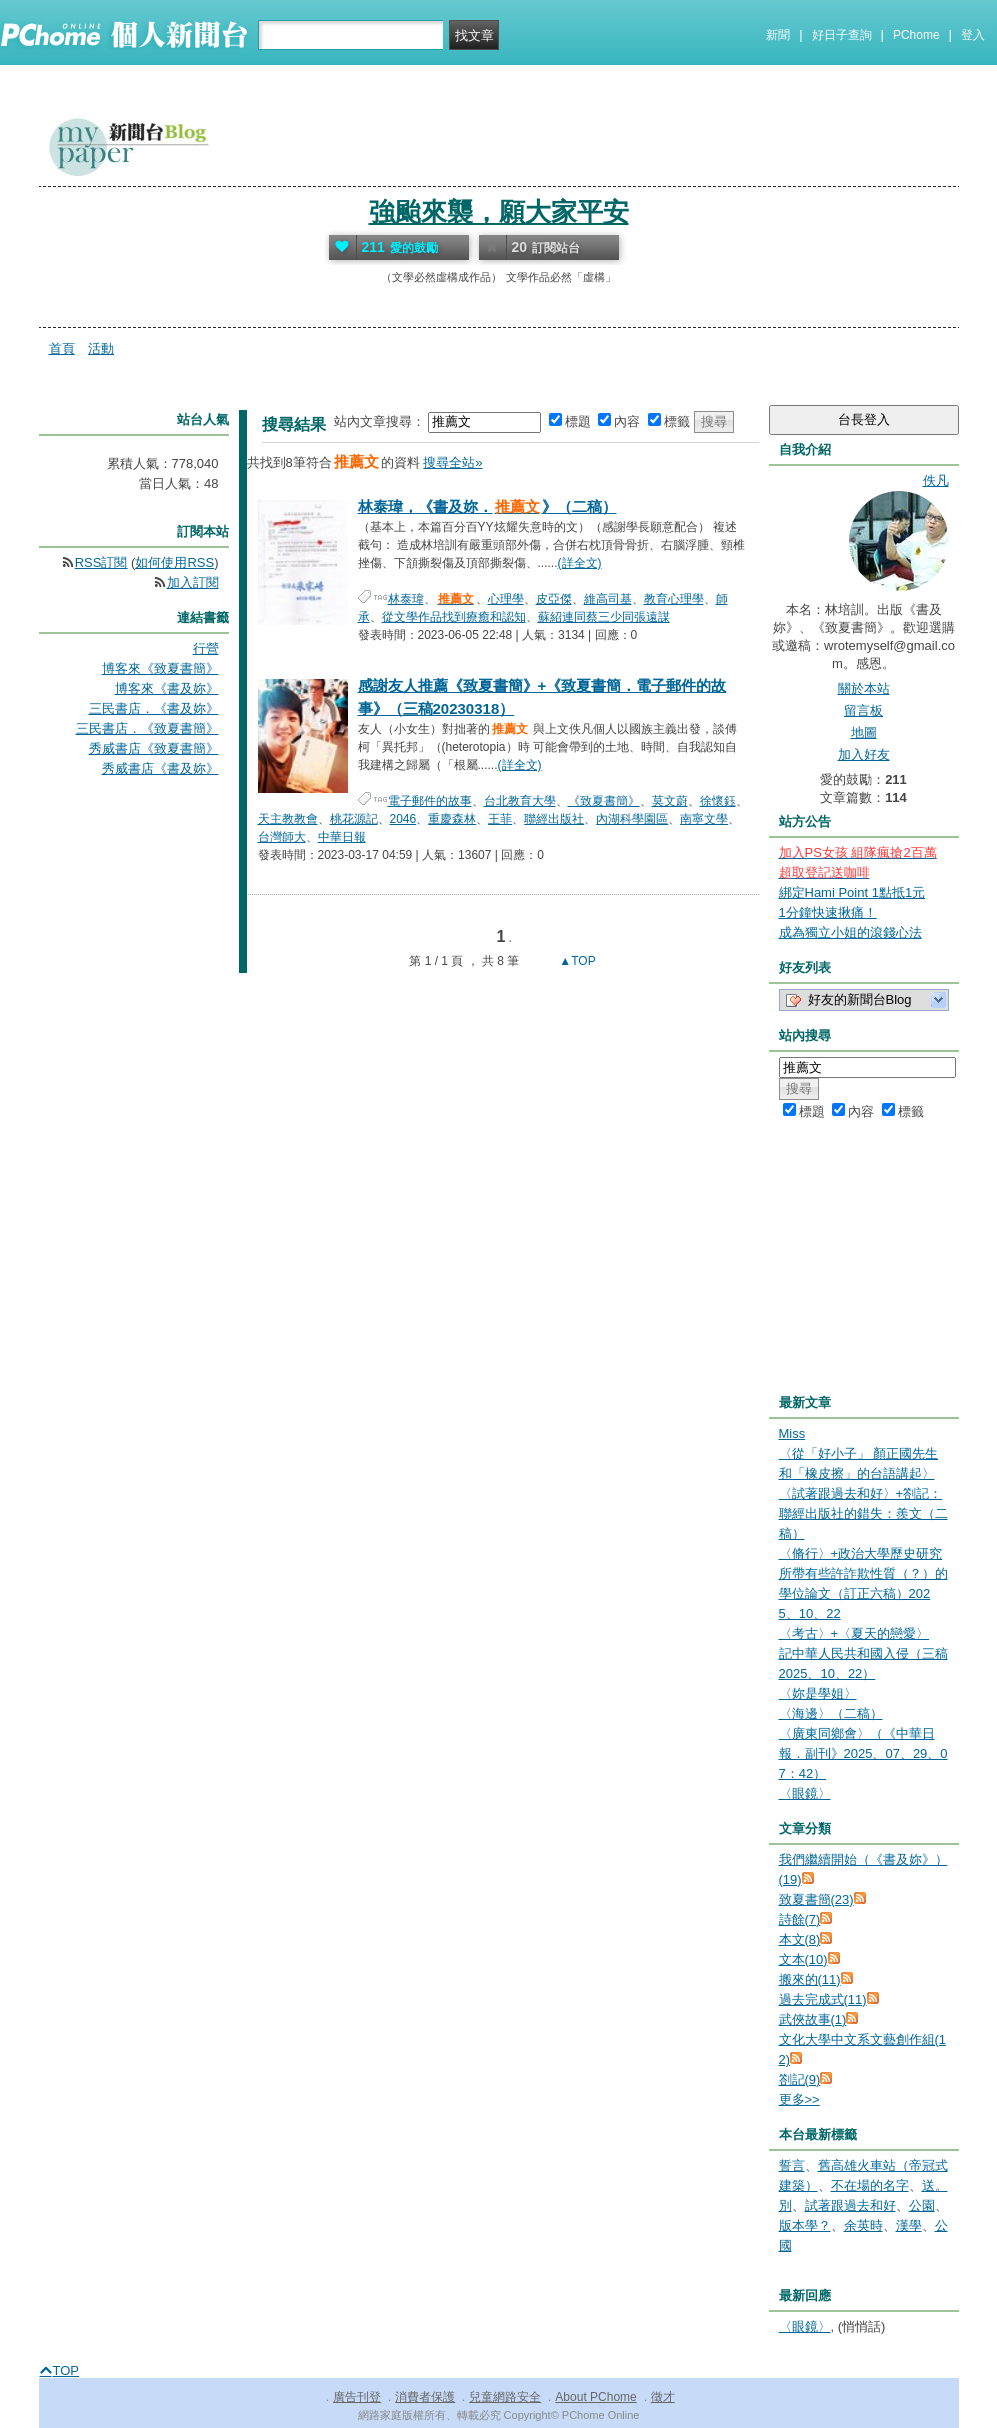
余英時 (863, 2225)
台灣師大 (282, 837)
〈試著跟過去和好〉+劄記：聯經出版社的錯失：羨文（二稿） (863, 1513)
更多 (799, 2099)
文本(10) (803, 1959)
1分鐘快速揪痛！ (828, 912)
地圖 (864, 732)
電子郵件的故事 (430, 801)
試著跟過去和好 (850, 2205)
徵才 (663, 2397)
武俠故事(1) (813, 2019)
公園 (922, 2205)
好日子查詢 (842, 35)
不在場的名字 (870, 2185)
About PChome (595, 2397)
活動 (101, 348)
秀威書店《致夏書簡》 (154, 748)
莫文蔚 (670, 801)
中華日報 (342, 837)
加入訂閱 (193, 582)
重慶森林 (452, 819)
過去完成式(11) (823, 1999)
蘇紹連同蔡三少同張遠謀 (604, 617)
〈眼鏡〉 (805, 1793)
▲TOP (576, 961)
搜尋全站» (452, 462)
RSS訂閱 (101, 562)
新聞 (778, 35)
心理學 (506, 599)
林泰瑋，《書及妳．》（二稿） (487, 506)
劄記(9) (800, 2079)
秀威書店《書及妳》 (160, 768)
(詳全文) (580, 563)
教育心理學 (674, 599)
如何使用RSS (174, 562)
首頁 (62, 348)
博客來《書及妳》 (167, 688)
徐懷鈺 (718, 801)
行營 (206, 648)
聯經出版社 (554, 819)
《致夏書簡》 (604, 801)
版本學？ (805, 2225)
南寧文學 (704, 819)
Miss (792, 1433)
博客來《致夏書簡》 (160, 668)
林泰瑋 (406, 599)
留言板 (863, 710)
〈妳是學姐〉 (818, 1693)
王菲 (500, 819)
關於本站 (864, 688)
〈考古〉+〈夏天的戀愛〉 (854, 1633)
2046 (403, 819)
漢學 (909, 2225)
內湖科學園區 (632, 819)
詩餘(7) (800, 1919)
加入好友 (864, 754)
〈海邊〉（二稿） (831, 1713)
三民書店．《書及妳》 (154, 708)
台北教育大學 (520, 801)
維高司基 (608, 599)
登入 (973, 35)
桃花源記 (354, 819)
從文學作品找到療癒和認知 (454, 617)
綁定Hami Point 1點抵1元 (852, 892)
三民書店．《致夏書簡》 (147, 728)
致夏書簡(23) (816, 1899)
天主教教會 (288, 819)
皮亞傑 (554, 599)
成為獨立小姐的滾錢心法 (850, 932)
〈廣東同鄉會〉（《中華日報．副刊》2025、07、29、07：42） (863, 1753)
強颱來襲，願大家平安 (499, 212)
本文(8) (800, 1939)
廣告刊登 (357, 2397)
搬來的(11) (810, 1979)
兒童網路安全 (505, 2397)
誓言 (792, 2165)
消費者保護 (425, 2397)
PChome (916, 35)
